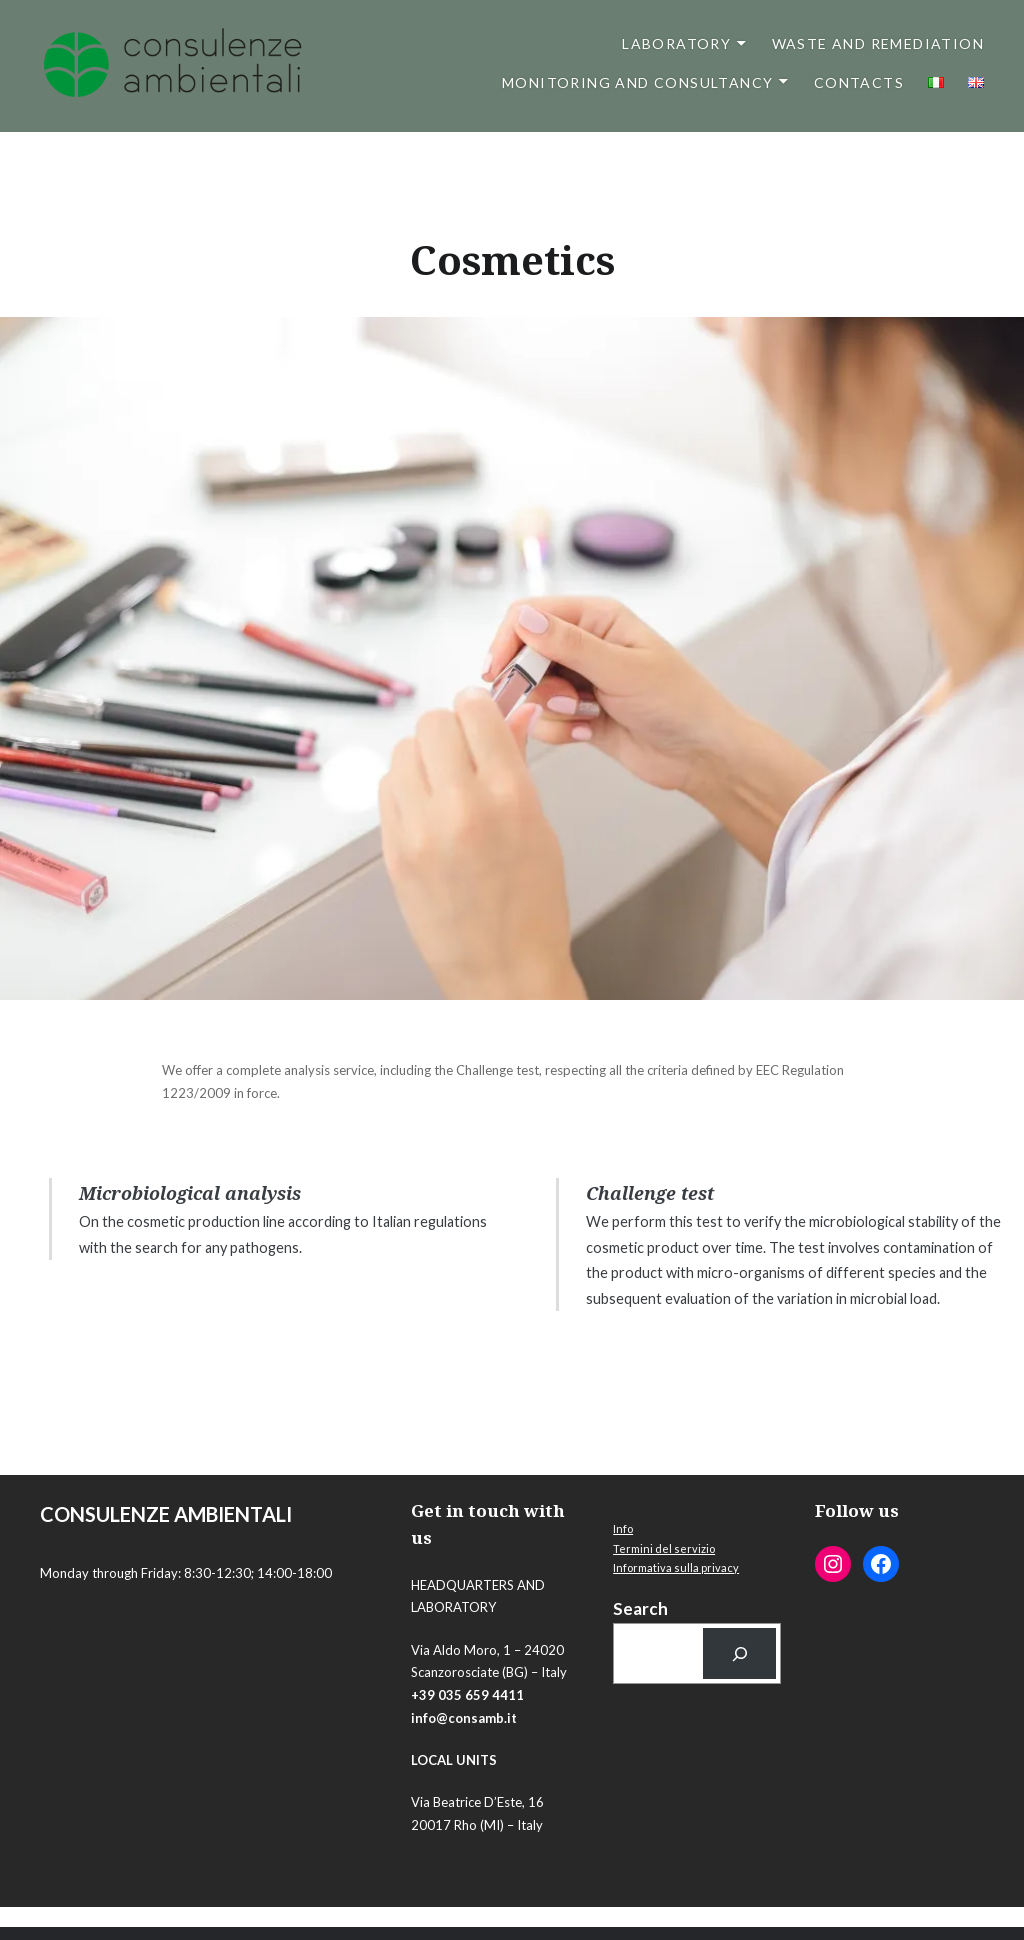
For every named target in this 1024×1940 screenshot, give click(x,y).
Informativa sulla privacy (676, 1567)
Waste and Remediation (878, 43)
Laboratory (676, 43)
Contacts (859, 82)
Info (623, 1528)
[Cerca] (739, 1653)
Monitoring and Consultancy (637, 82)
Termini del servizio (664, 1548)
